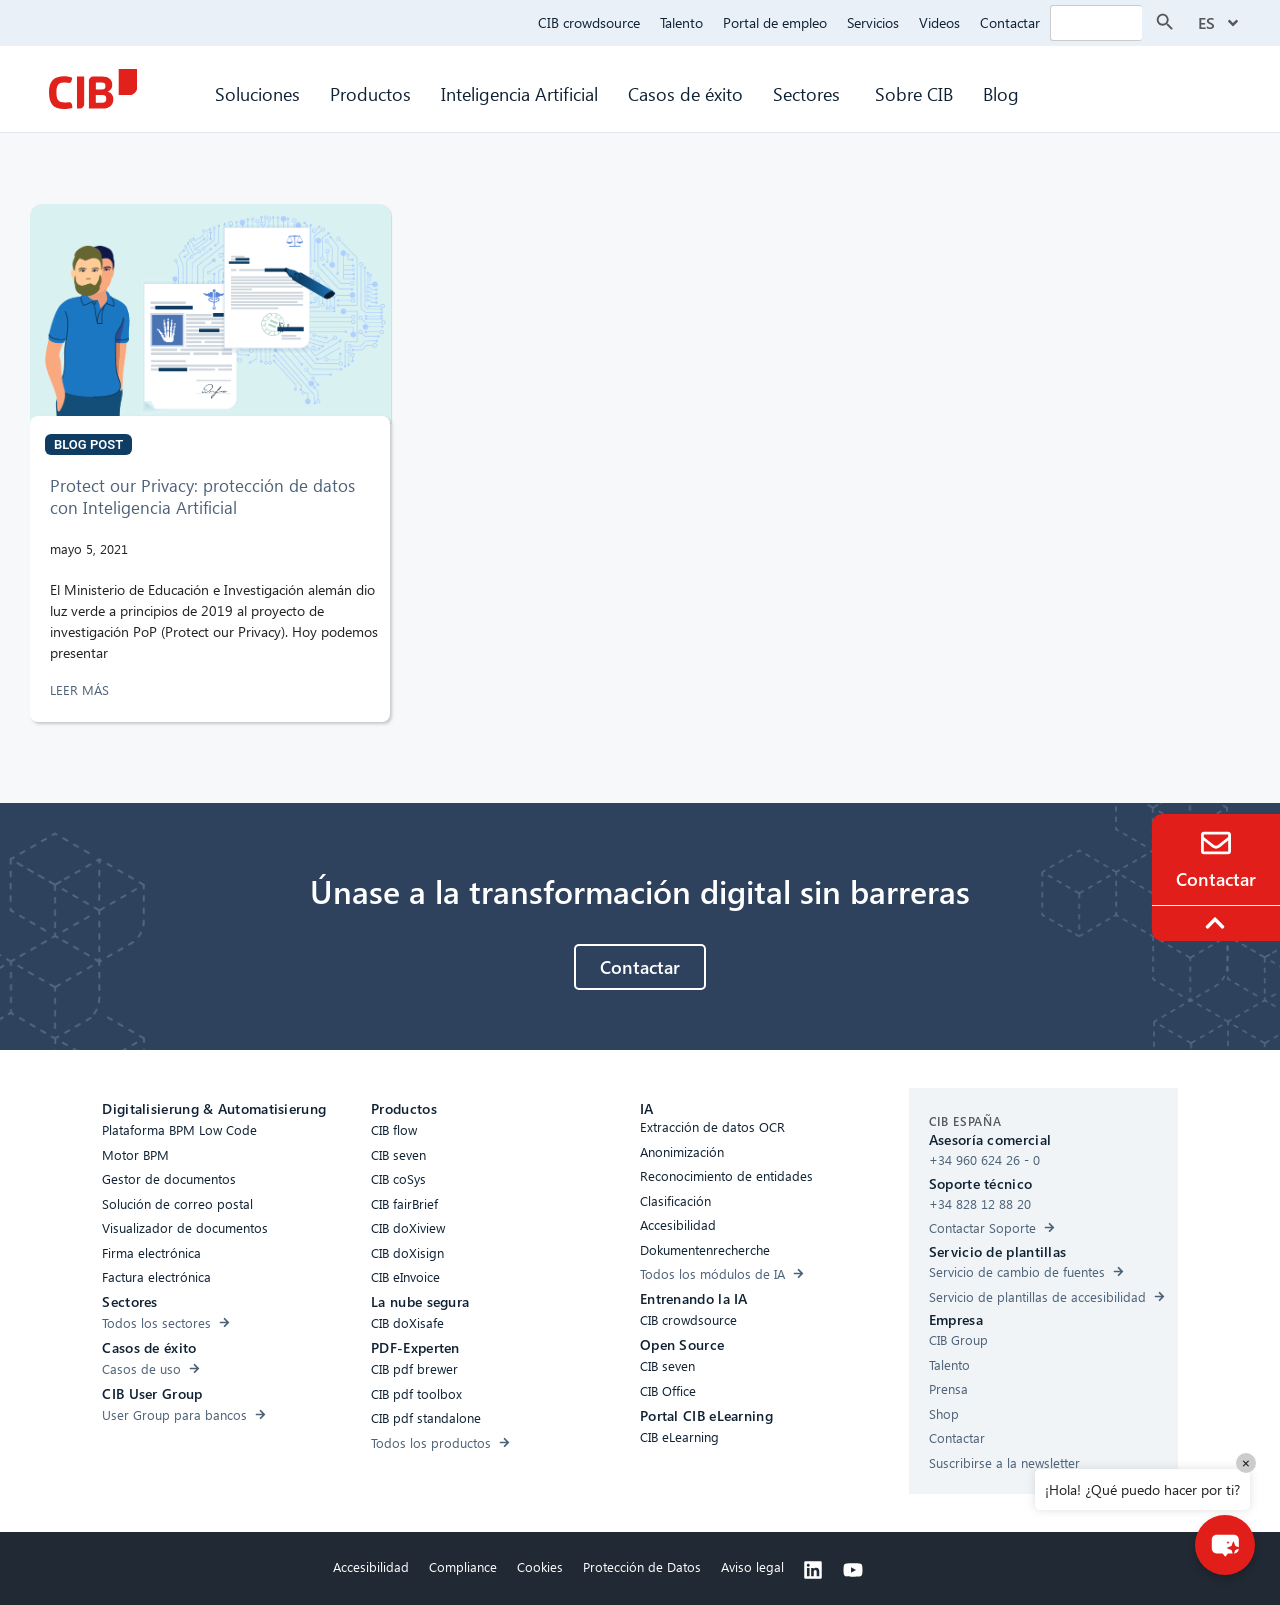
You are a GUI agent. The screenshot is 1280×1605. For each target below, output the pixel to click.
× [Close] (1246, 1462)
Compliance (463, 1566)
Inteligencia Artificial (519, 93)
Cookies (540, 1566)
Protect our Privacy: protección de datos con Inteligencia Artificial (202, 496)
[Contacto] (1216, 843)
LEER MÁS (81, 689)
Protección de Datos (642, 1566)
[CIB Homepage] (93, 89)
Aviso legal (752, 1566)
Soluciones (257, 93)
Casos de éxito (685, 93)
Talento (681, 22)
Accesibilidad (371, 1566)
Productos (370, 93)
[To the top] (1218, 923)
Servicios (873, 22)
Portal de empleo (775, 22)
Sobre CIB (914, 93)
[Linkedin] (813, 1570)
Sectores (809, 93)
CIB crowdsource (589, 22)
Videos (939, 22)
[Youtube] (853, 1570)
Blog (1001, 93)
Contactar (1010, 22)
